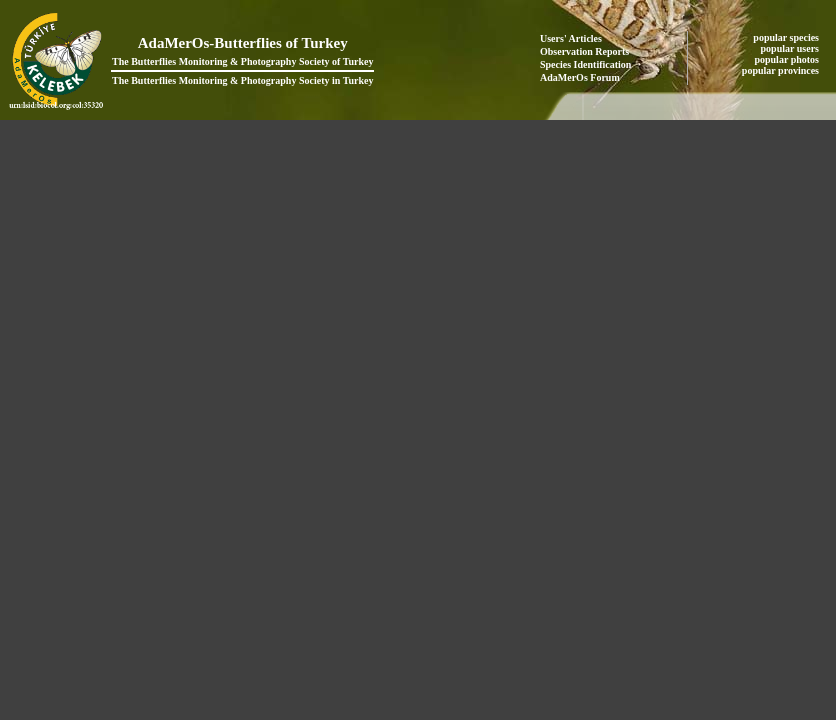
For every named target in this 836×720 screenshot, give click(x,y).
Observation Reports (584, 51)
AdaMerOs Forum (580, 77)
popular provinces (782, 70)
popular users (791, 48)
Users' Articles (571, 38)
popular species (787, 37)
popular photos (787, 59)
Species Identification (585, 64)
